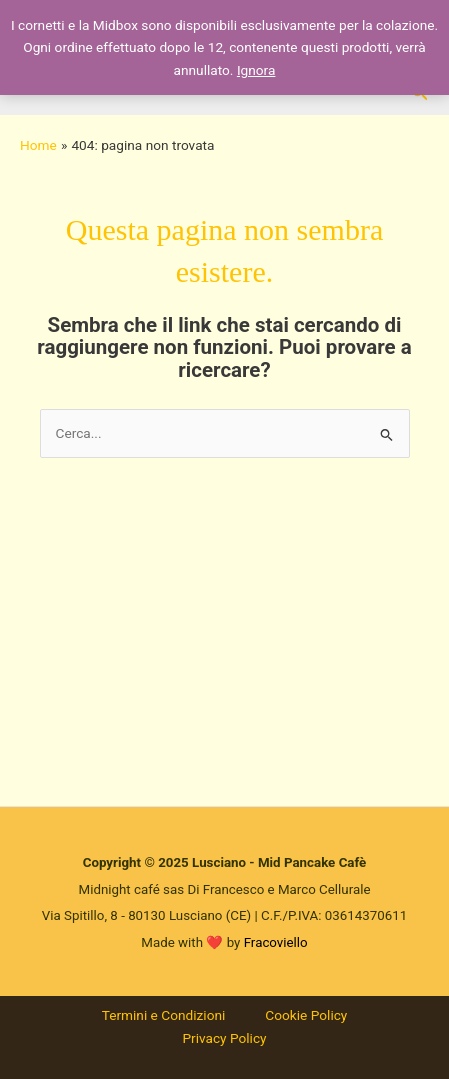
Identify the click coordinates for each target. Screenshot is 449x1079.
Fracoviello (276, 942)
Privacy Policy (224, 1038)
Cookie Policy (306, 1015)
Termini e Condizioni (164, 1015)
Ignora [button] (256, 70)
